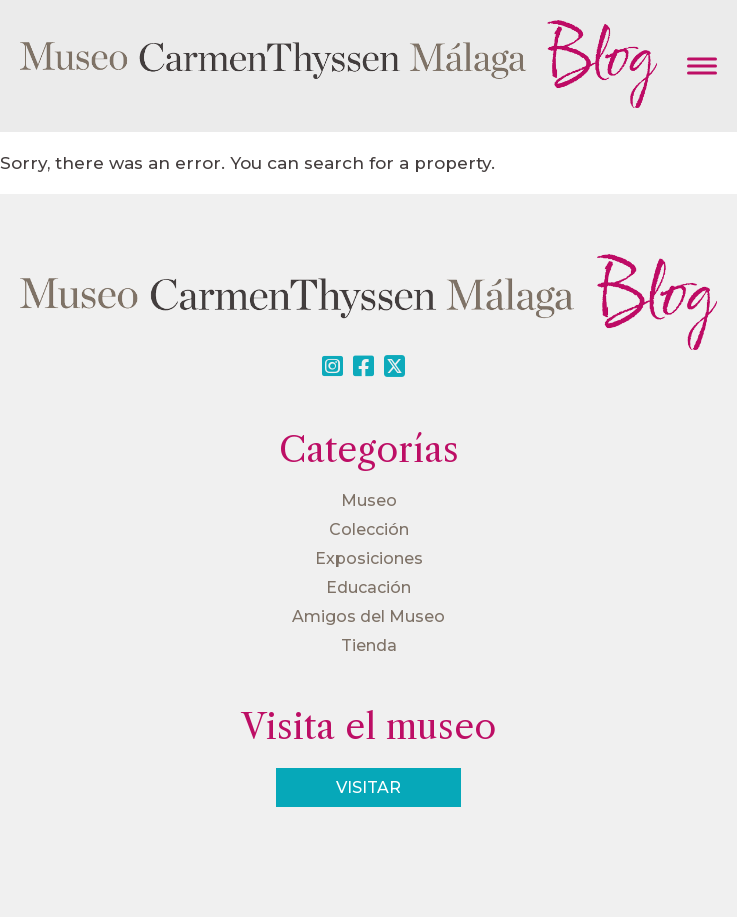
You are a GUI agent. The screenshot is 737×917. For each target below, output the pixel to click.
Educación (368, 587)
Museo (369, 500)
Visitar (368, 787)
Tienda (369, 645)
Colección (369, 529)
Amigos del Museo (368, 616)
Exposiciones (369, 558)
